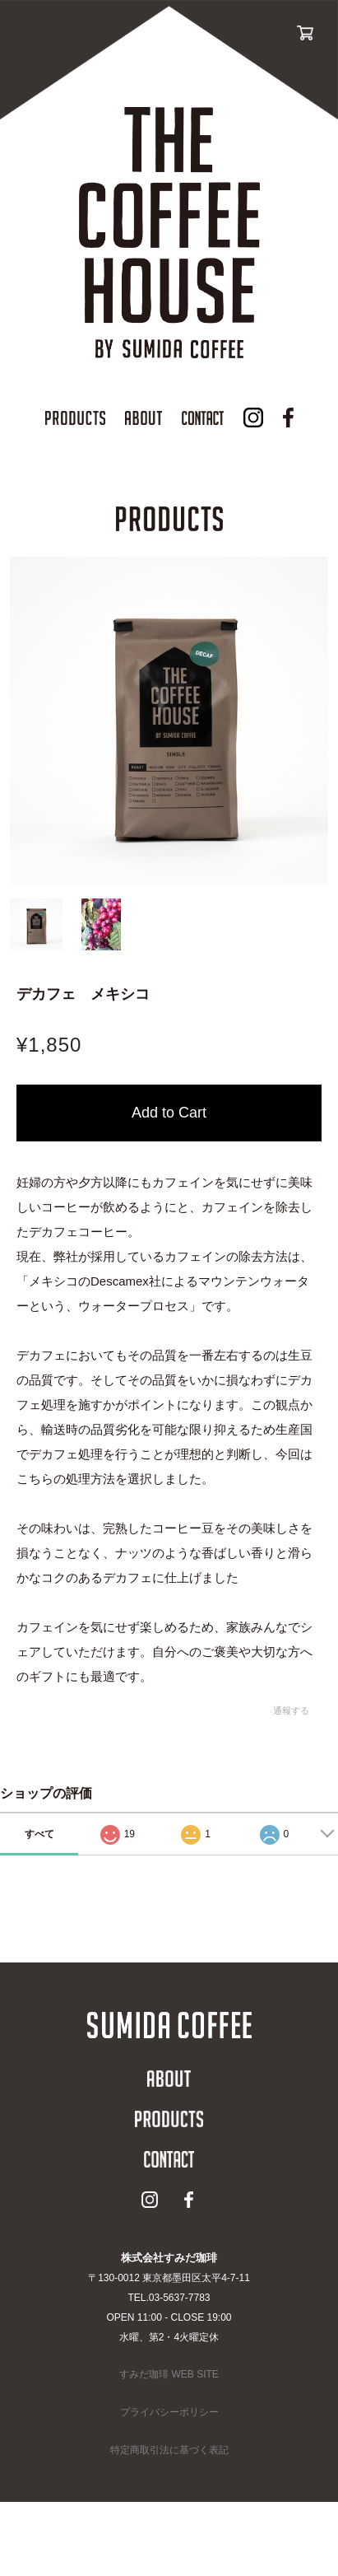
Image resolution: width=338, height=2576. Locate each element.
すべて (39, 1834)
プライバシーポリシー (169, 2412)
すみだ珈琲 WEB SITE (169, 2374)
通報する (291, 1710)
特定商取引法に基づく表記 (169, 2450)
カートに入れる (169, 1113)
